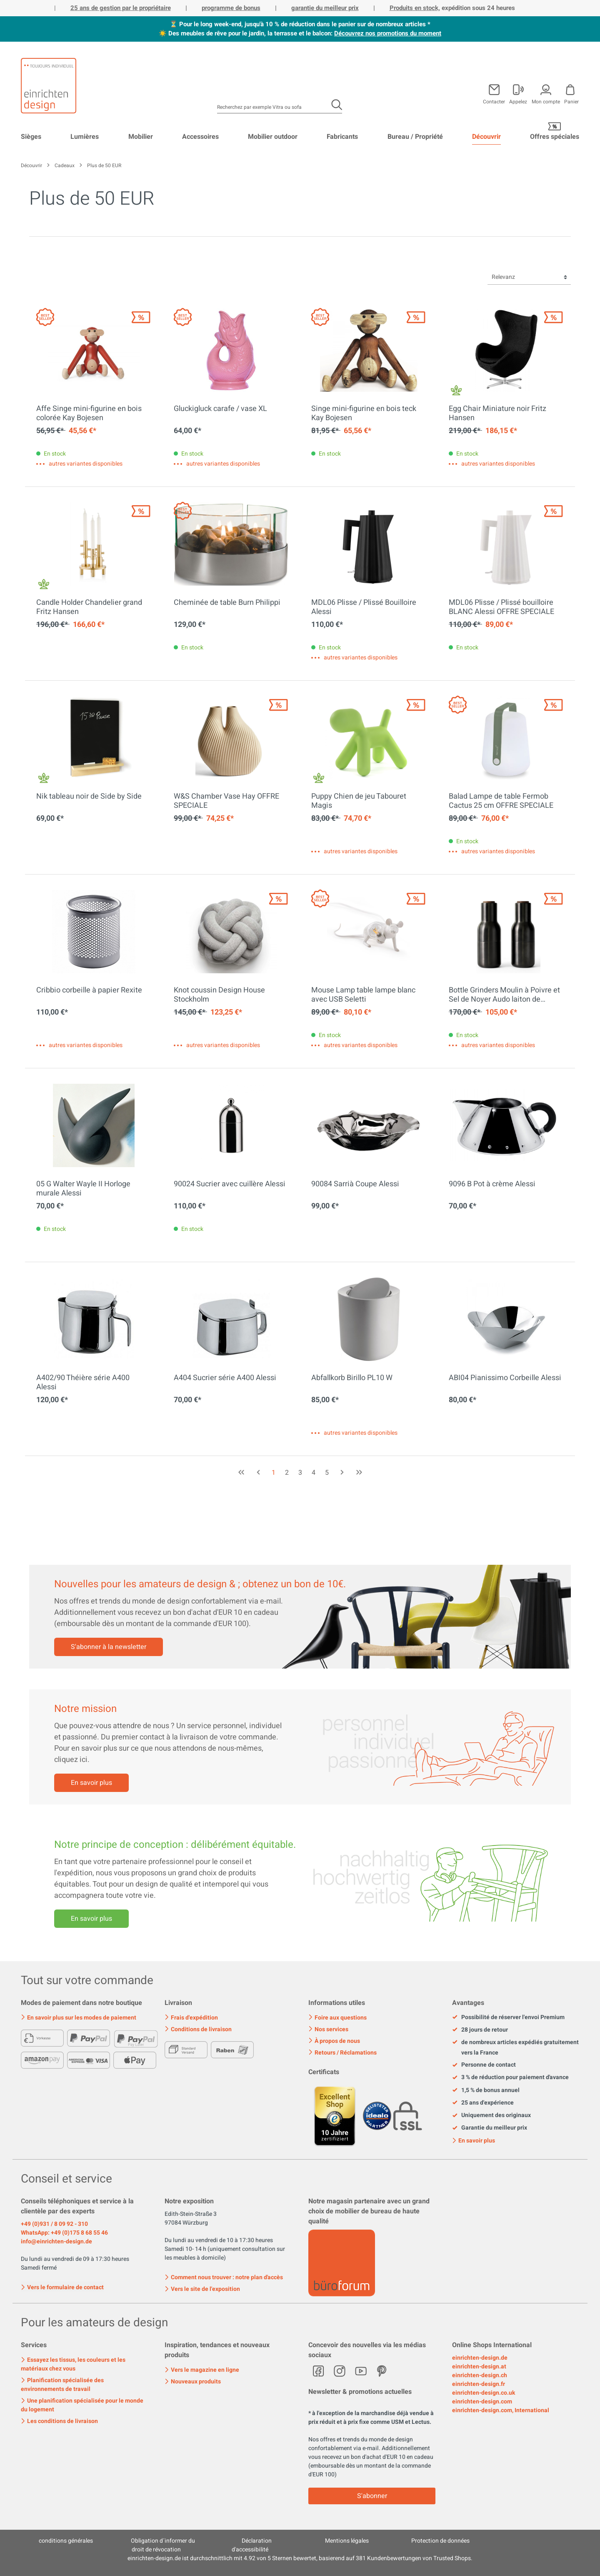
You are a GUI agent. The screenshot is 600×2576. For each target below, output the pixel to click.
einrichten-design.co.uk (483, 2392)
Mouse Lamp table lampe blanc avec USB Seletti (363, 995)
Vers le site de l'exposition (202, 2289)
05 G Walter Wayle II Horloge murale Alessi (83, 1189)
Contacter (494, 101)
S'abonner (372, 2496)
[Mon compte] (518, 92)
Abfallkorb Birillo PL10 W (351, 1378)
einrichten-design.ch (479, 2375)
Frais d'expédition (191, 2017)
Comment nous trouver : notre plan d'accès (224, 2277)
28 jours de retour (480, 2030)
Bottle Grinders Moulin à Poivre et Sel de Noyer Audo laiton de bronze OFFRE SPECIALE (504, 995)
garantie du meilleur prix (325, 8)
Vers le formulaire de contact (62, 2287)
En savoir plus (91, 1783)
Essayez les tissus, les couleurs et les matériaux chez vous (73, 2364)
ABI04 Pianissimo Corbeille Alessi (505, 1378)
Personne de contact (484, 2065)
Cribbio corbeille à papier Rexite (89, 991)
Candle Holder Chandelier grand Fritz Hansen (89, 607)
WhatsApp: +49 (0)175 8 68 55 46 (64, 2232)
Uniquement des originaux (491, 2115)
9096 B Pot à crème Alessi (492, 1185)
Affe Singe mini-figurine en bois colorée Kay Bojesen (89, 413)
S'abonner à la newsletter (108, 1647)
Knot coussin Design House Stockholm (219, 995)
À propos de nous (334, 2041)
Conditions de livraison (198, 2029)
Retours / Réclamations (342, 2052)
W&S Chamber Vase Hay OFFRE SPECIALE (226, 801)
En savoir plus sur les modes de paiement (78, 2017)
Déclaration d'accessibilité (252, 2545)
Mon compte (546, 101)
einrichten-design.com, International (500, 2410)
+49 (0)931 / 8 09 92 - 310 (54, 2224)
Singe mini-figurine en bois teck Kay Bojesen (363, 413)
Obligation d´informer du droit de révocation (163, 2545)
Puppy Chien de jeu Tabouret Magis (358, 801)
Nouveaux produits (193, 2381)
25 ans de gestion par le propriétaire (120, 8)
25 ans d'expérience (483, 2102)
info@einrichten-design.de (56, 2241)
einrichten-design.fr (478, 2384)
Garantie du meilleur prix (489, 2127)
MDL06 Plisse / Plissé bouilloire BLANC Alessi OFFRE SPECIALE (501, 607)
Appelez (518, 101)
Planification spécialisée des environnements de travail (62, 2384)
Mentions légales (347, 2540)
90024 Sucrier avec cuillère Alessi (229, 1185)
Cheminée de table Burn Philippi (227, 603)
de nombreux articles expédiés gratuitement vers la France (515, 2047)
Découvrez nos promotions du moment (387, 33)
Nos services (328, 2029)
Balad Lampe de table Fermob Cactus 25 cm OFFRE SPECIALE (501, 801)
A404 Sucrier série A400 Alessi (225, 1378)
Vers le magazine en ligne (202, 2370)
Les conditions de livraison (59, 2421)
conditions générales (66, 2540)
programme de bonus (231, 8)
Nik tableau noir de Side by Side (89, 797)
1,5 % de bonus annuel (486, 2090)
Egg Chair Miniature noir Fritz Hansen (497, 413)
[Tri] (529, 277)
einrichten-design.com (482, 2401)
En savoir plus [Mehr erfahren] (91, 1919)
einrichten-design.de (480, 2357)
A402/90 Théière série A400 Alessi (83, 1382)
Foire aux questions (337, 2017)
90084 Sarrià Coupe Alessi (355, 1185)
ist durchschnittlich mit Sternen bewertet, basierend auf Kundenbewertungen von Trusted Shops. (300, 2558)
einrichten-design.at (479, 2366)
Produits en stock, (415, 8)
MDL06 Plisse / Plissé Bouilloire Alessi (363, 607)
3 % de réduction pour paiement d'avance (510, 2077)
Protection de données (440, 2540)
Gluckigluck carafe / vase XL (220, 409)
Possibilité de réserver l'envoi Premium (508, 2017)
